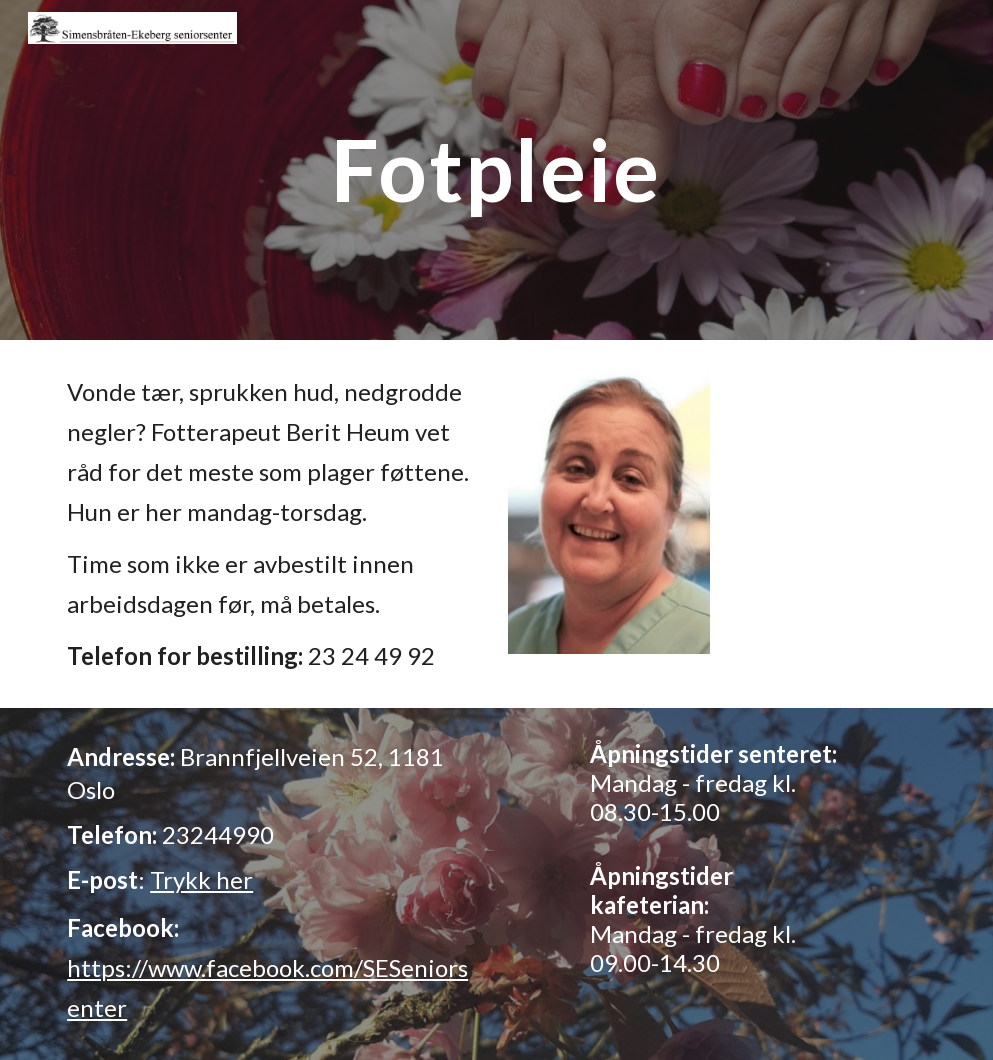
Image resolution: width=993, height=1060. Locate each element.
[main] (497, 169)
